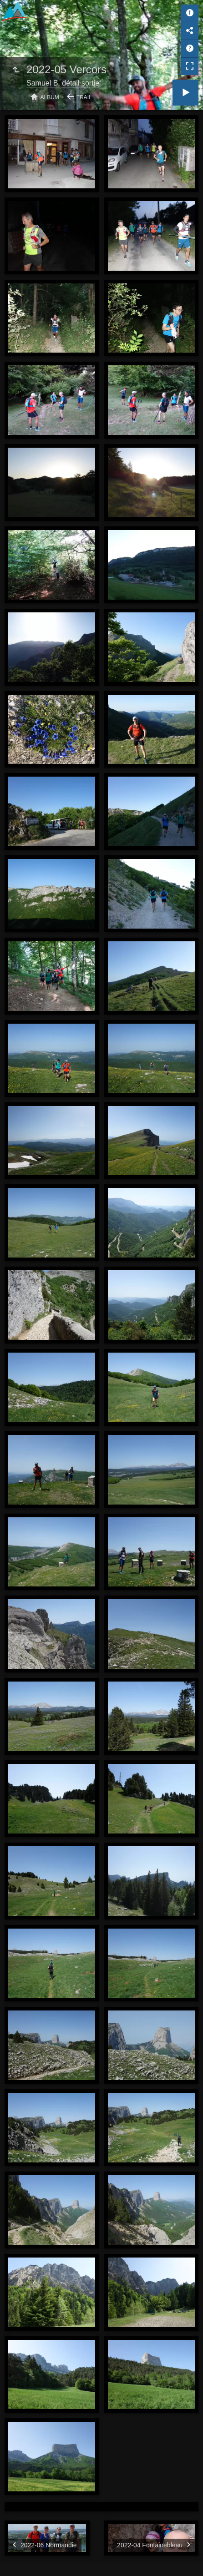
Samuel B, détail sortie (62, 83)
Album (50, 97)
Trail (84, 97)
